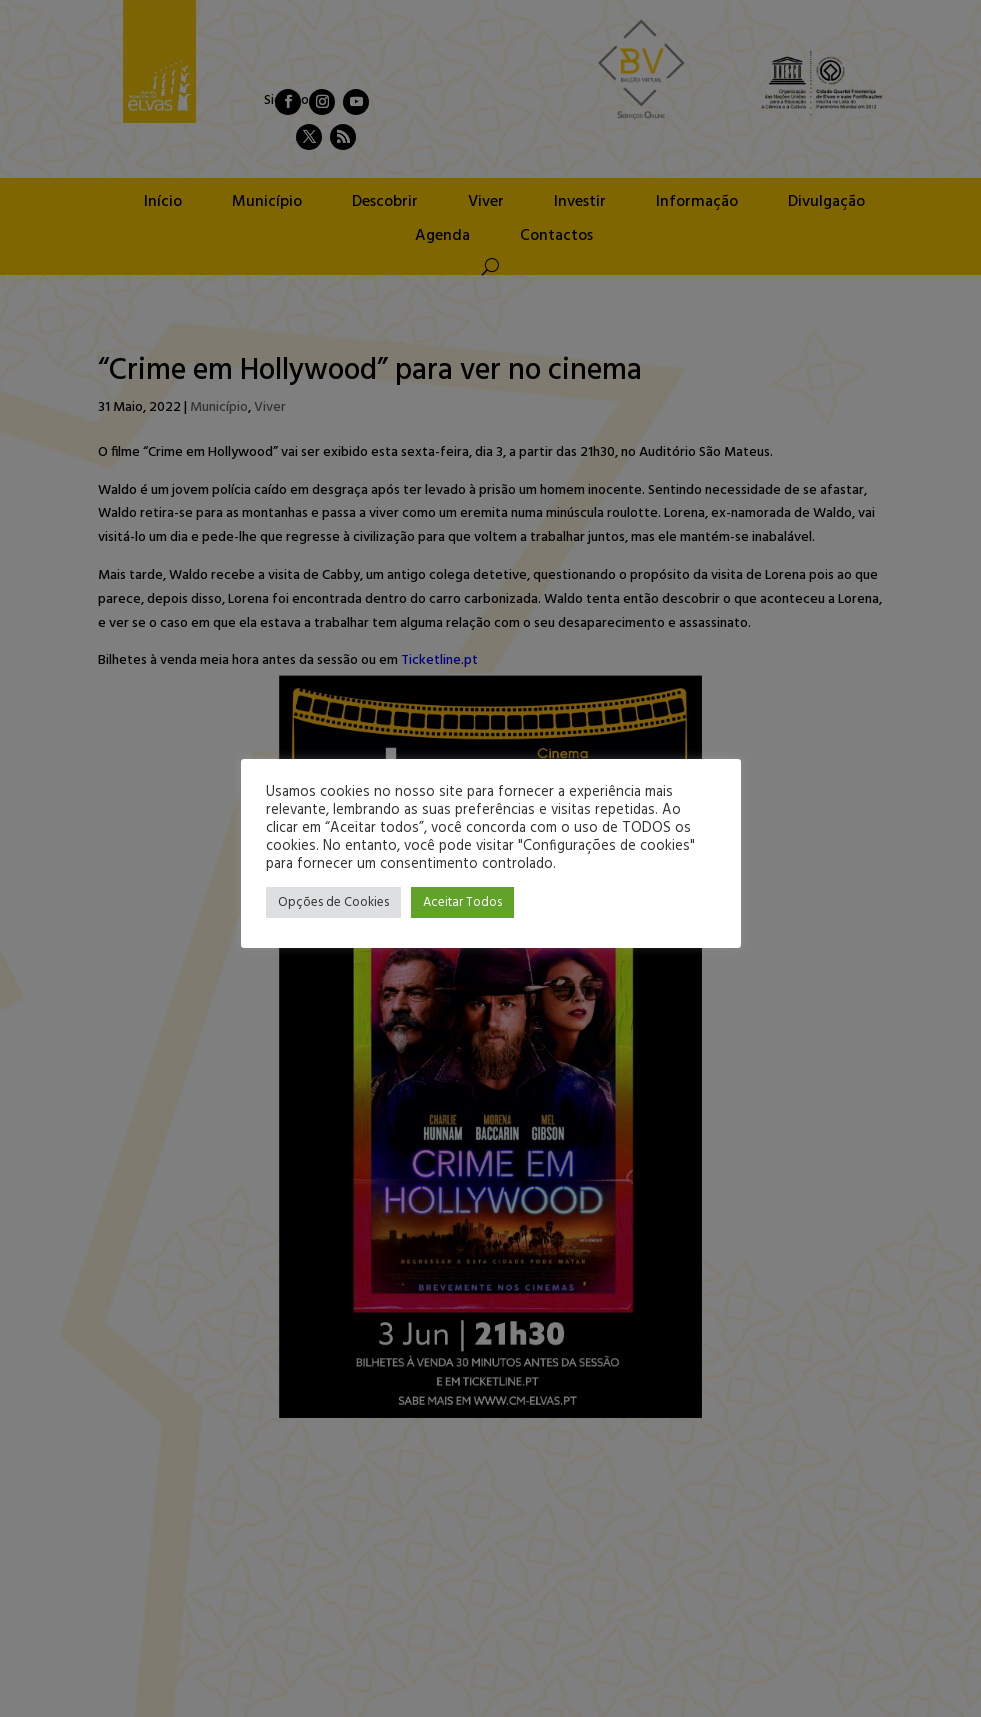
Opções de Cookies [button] (333, 902)
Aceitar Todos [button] (462, 902)
